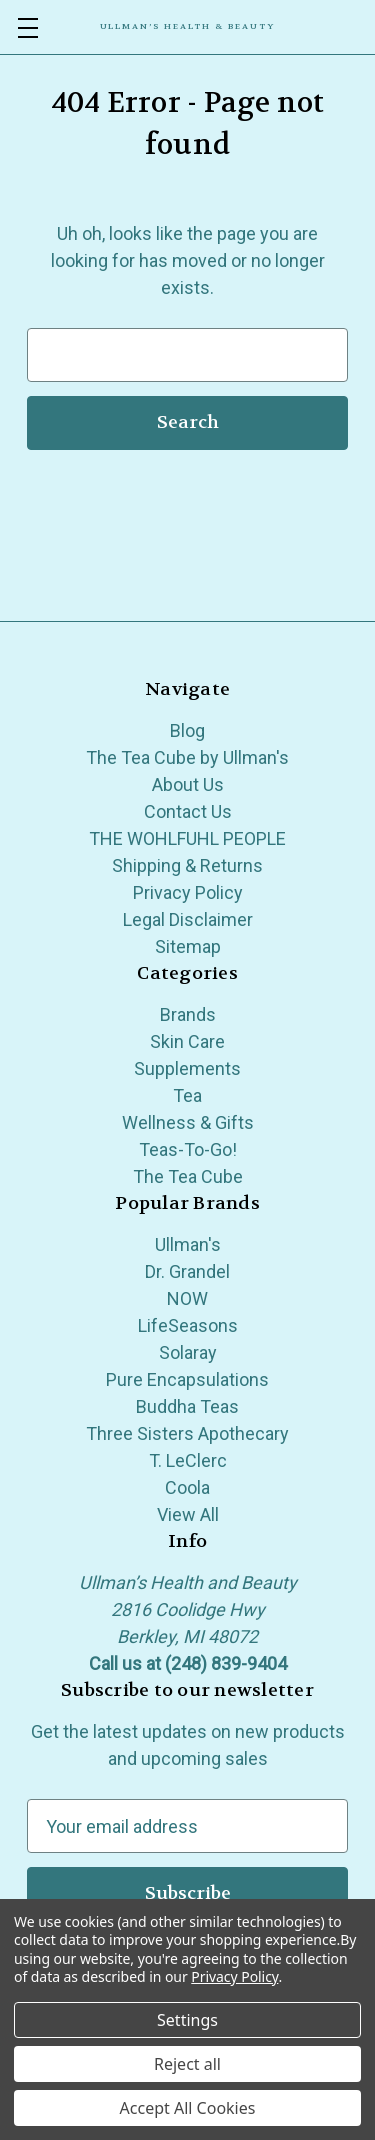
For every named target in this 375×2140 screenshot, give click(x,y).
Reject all (187, 2064)
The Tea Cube (188, 1176)
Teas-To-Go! (188, 1149)
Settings (187, 2020)
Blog (187, 730)
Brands (188, 1014)
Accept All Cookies (188, 2108)
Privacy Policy (188, 892)
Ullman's (188, 1244)
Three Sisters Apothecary (187, 1433)
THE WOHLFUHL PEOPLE (187, 838)
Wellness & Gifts (188, 1122)
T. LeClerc (188, 1460)
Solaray (188, 1352)
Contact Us (188, 811)
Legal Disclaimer (188, 919)
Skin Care (187, 1041)
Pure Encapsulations (187, 1379)
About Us (188, 784)
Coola (187, 1487)
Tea (187, 1095)
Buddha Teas (187, 1406)
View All (188, 1514)
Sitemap (188, 946)
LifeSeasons (188, 1325)
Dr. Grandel (187, 1271)
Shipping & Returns (187, 865)
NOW (187, 1298)
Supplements (187, 1068)
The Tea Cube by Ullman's (187, 757)
